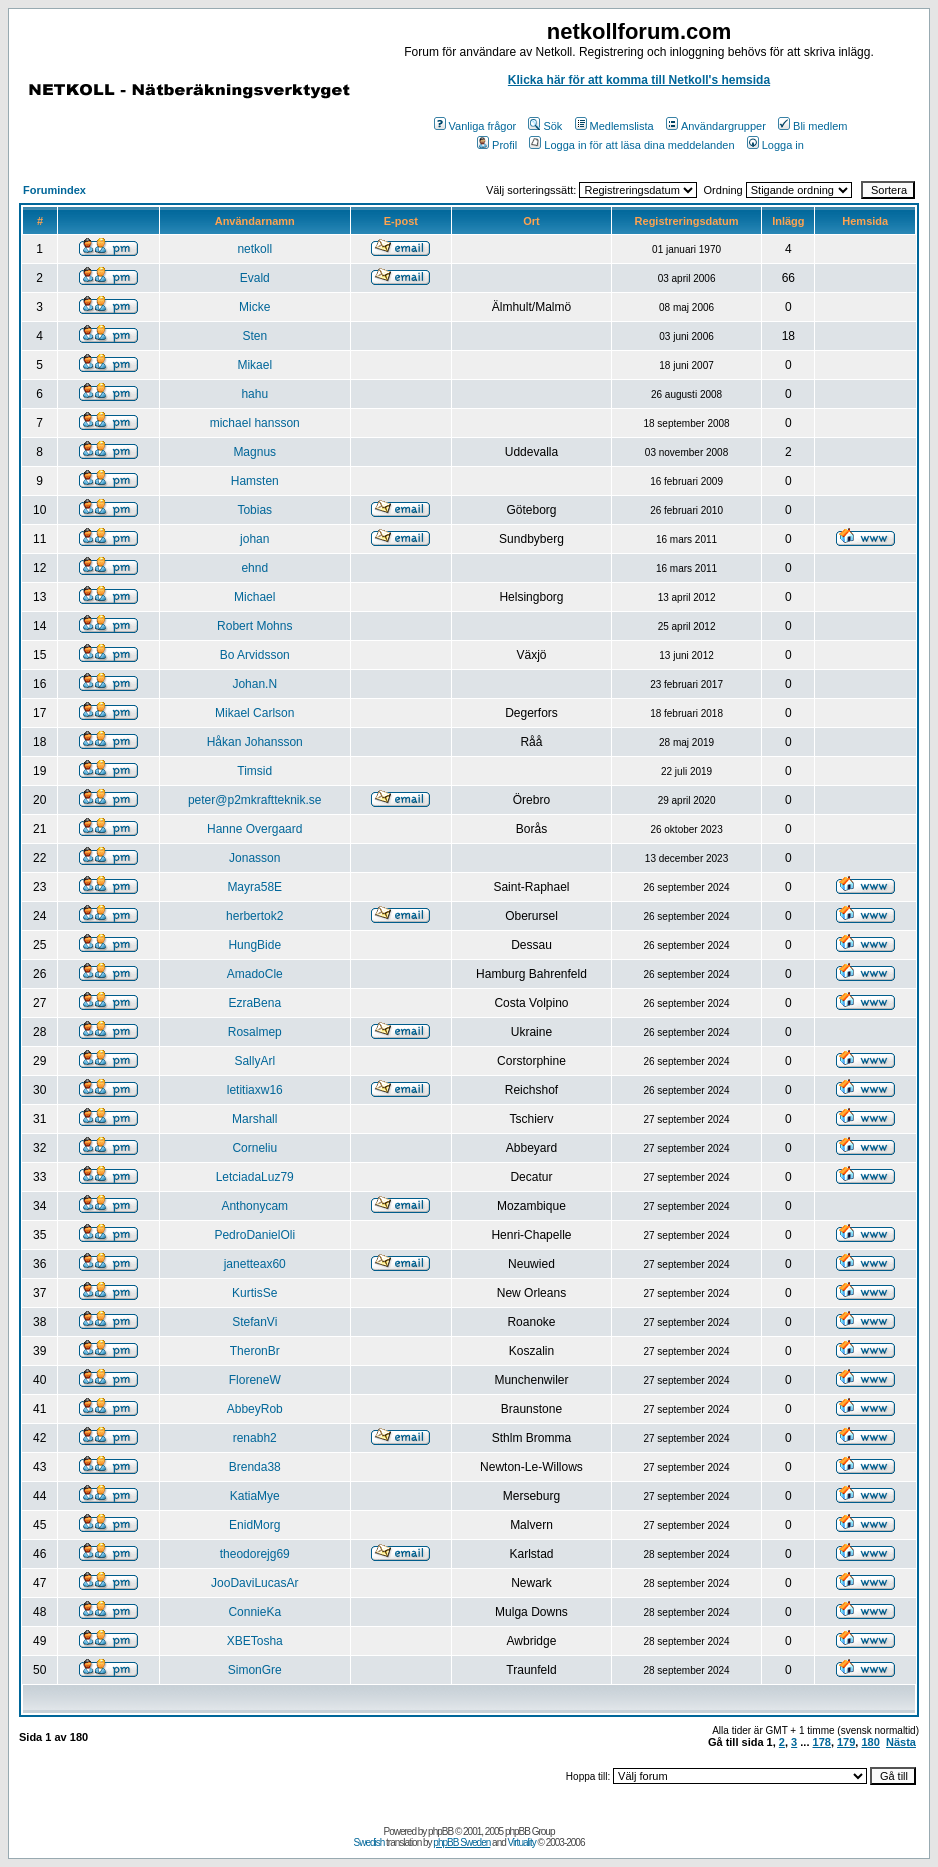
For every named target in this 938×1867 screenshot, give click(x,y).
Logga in (775, 145)
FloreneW (255, 1380)
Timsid (254, 771)
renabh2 (255, 1438)
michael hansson (255, 423)
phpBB (440, 1831)
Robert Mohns (254, 626)
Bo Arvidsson (255, 655)
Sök (545, 126)
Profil (497, 145)
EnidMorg (254, 1525)
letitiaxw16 (255, 1090)
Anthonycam (254, 1206)
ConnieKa (254, 1612)
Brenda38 (255, 1467)
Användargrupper (716, 126)
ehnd (254, 568)
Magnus (254, 452)
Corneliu (254, 1148)
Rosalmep (255, 1032)
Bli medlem (812, 126)
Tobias (254, 510)
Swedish (369, 1842)
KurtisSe (254, 1293)
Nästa (901, 1742)
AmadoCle (255, 974)
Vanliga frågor (475, 126)
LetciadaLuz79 (255, 1177)
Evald (255, 278)
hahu (254, 394)
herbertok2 (254, 916)
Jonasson (254, 858)
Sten (254, 336)
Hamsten (255, 481)
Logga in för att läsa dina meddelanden (631, 145)
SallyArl (254, 1061)
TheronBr (255, 1351)
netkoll (254, 249)
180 (870, 1742)
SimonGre (255, 1670)
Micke (254, 307)
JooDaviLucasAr (254, 1583)
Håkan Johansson (255, 742)
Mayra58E (254, 887)
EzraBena (254, 1003)
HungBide (254, 945)
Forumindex (54, 190)
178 (822, 1742)
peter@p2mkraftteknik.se (255, 800)
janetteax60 (255, 1264)
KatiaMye (255, 1496)
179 (846, 1742)
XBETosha (255, 1641)
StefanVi (254, 1322)
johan (254, 539)
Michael (254, 597)
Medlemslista (614, 126)
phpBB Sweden (461, 1842)
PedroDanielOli (254, 1235)
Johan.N (254, 684)
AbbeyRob (255, 1409)
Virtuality (522, 1842)
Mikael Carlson (254, 713)
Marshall (254, 1119)
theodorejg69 (255, 1554)
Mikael (254, 365)
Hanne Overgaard (254, 829)
